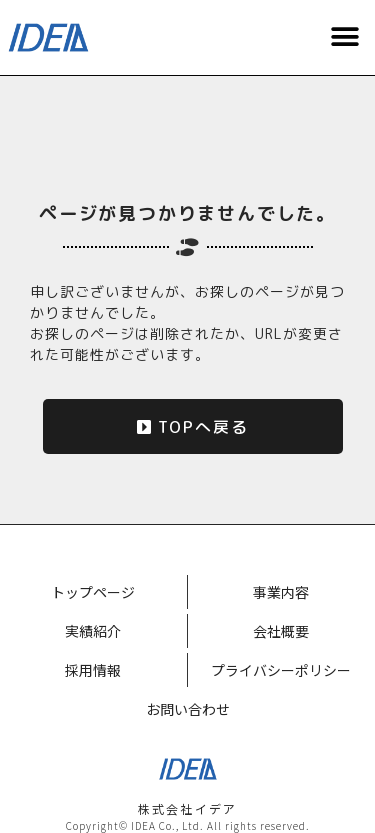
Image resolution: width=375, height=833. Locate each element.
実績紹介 (93, 631)
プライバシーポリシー (281, 670)
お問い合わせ (188, 709)
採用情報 (93, 670)
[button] (345, 37)
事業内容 (281, 592)
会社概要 (281, 631)
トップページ (93, 592)
